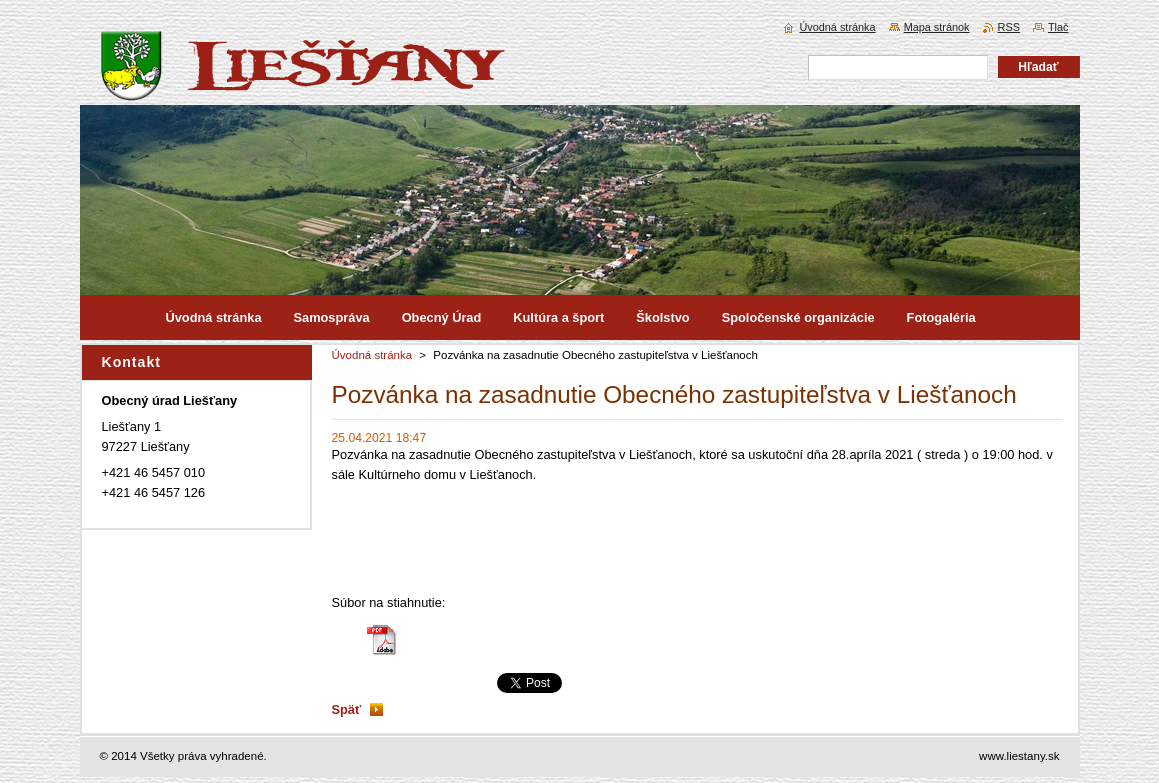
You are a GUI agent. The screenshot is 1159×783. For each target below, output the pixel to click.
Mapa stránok (937, 27)
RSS (1009, 27)
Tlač (1058, 27)
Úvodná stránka (372, 355)
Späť (347, 709)
